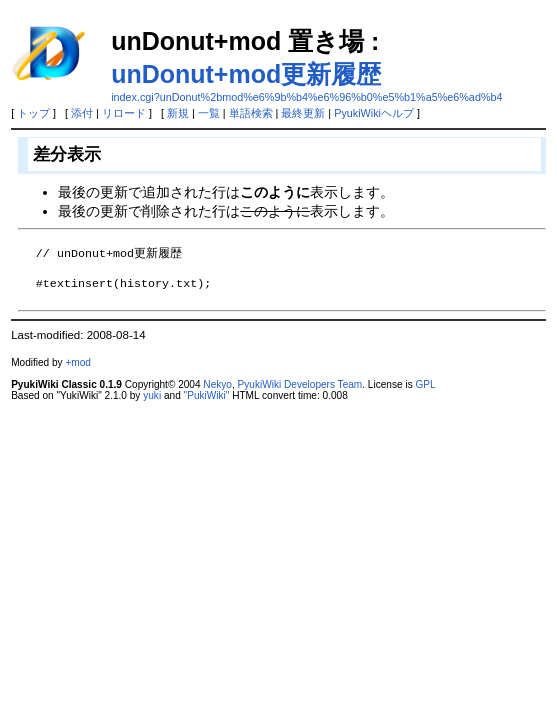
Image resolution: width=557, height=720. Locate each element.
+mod (78, 362)
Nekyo (217, 384)
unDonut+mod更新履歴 (246, 74)
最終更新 (303, 113)
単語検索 (251, 113)
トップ (33, 113)
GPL (425, 384)
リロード (124, 113)
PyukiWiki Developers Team (300, 384)
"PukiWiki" (207, 395)
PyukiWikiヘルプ (374, 113)
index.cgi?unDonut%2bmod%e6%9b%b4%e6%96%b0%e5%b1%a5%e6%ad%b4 (306, 97)
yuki (152, 395)
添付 (82, 113)
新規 (178, 113)
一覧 (209, 113)
